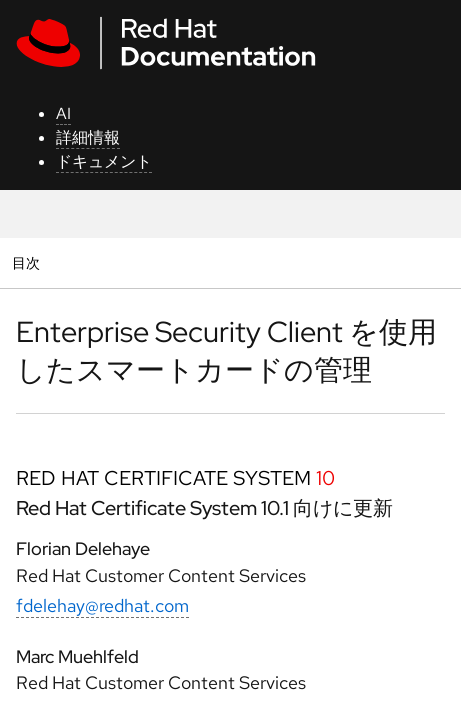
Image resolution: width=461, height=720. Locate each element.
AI (63, 113)
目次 (28, 262)
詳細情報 (88, 137)
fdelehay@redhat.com (102, 605)
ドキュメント (104, 161)
